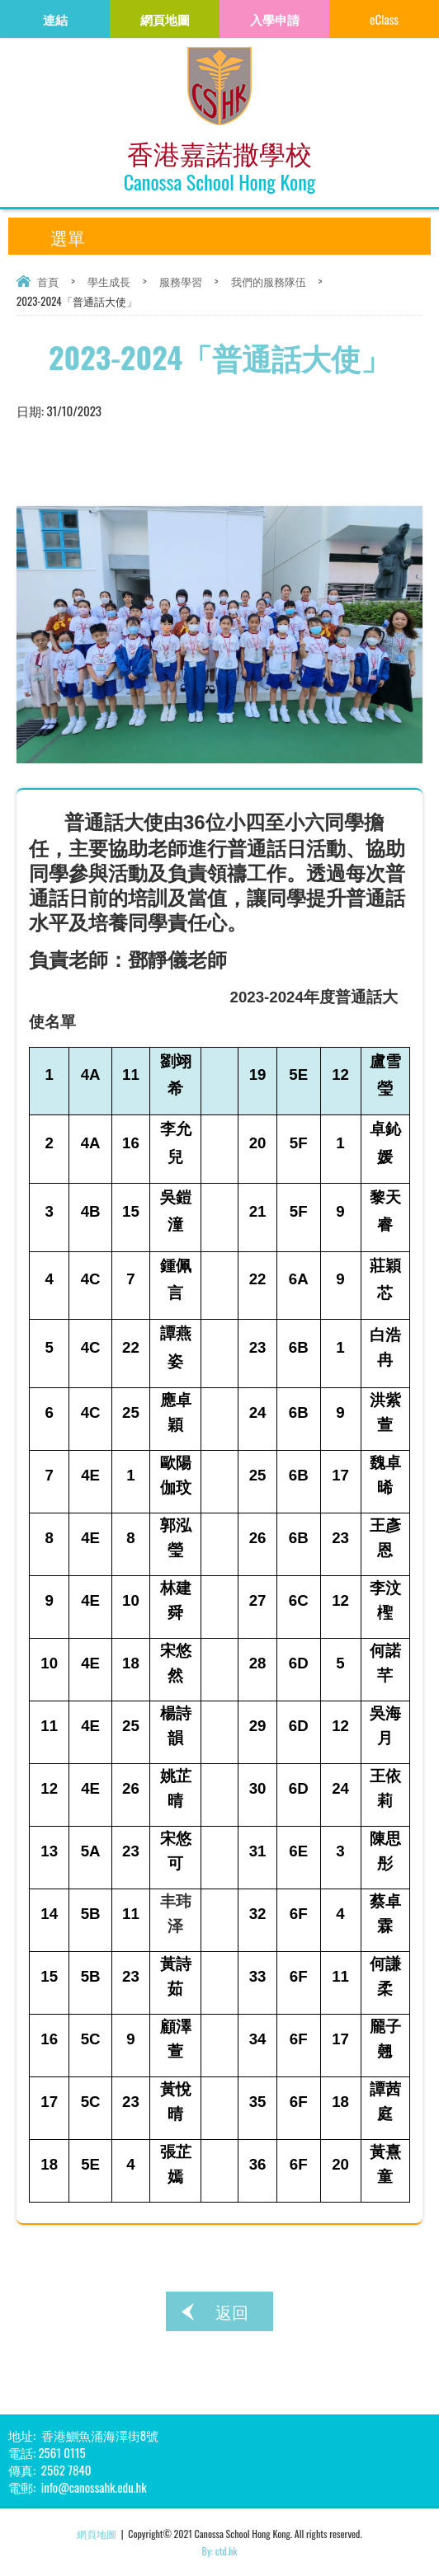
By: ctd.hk (220, 2551)
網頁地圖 (96, 2534)
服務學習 (180, 281)
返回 (231, 2311)
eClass (384, 19)
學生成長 (108, 281)
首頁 (48, 281)
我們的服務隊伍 (268, 281)
